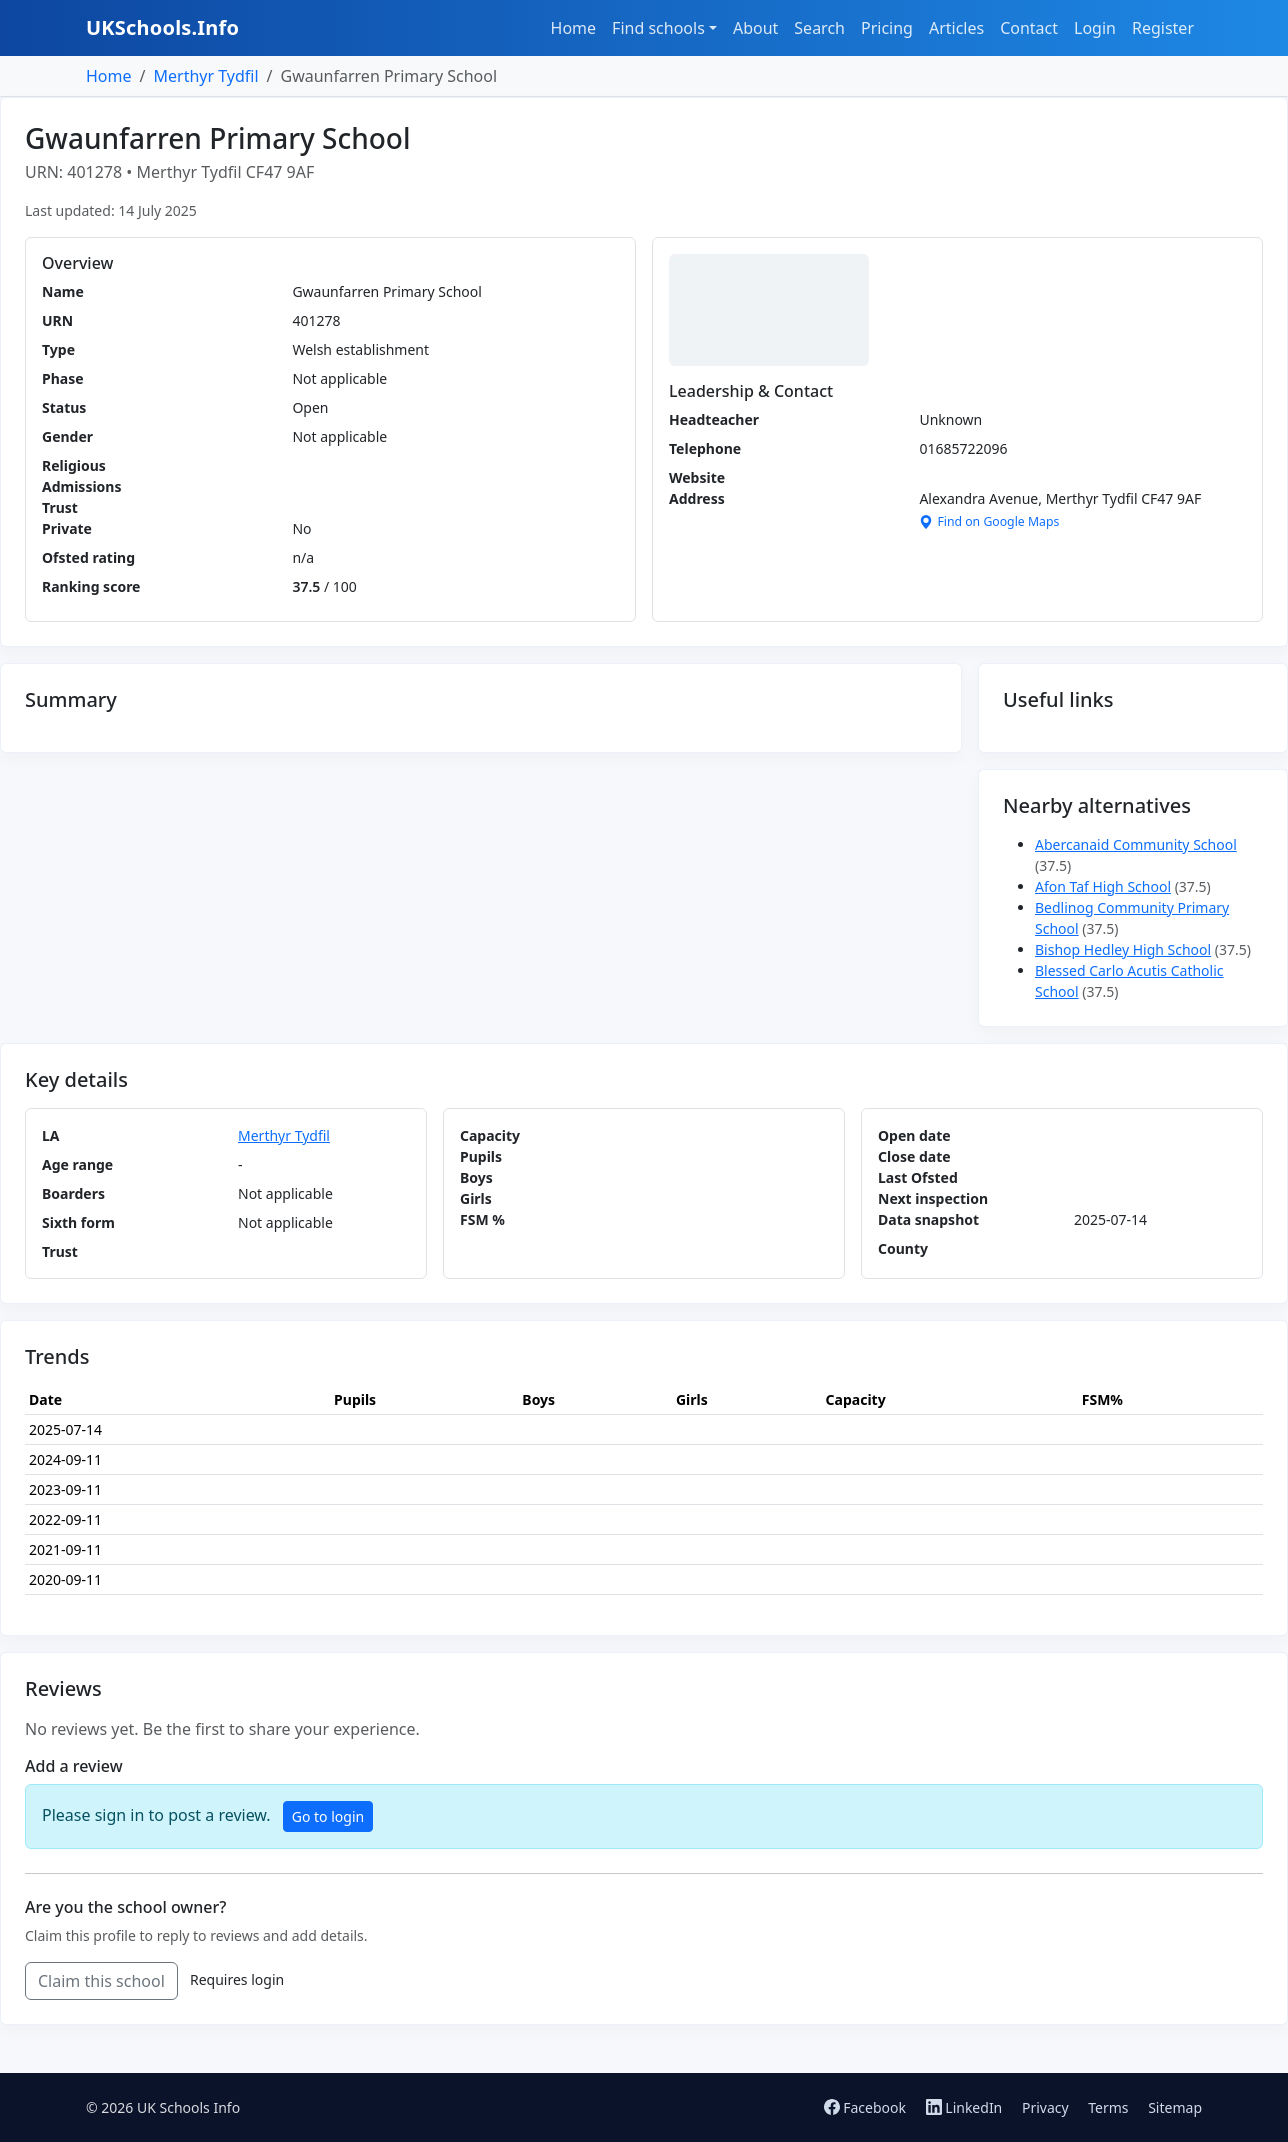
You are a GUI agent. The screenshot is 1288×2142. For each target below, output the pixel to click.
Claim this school (101, 1981)
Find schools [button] (658, 28)
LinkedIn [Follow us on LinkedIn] (966, 2107)
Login (1095, 28)
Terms (1108, 2107)
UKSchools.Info (162, 27)
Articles (956, 28)
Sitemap (1175, 2107)
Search (819, 28)
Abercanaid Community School (1136, 844)
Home (574, 28)
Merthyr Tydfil (205, 76)
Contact (1029, 28)
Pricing (887, 28)
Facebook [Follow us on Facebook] (867, 2107)
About (755, 28)
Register (1163, 28)
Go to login (328, 1816)
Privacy (1045, 2107)
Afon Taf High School (1103, 886)
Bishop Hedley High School (1123, 949)
